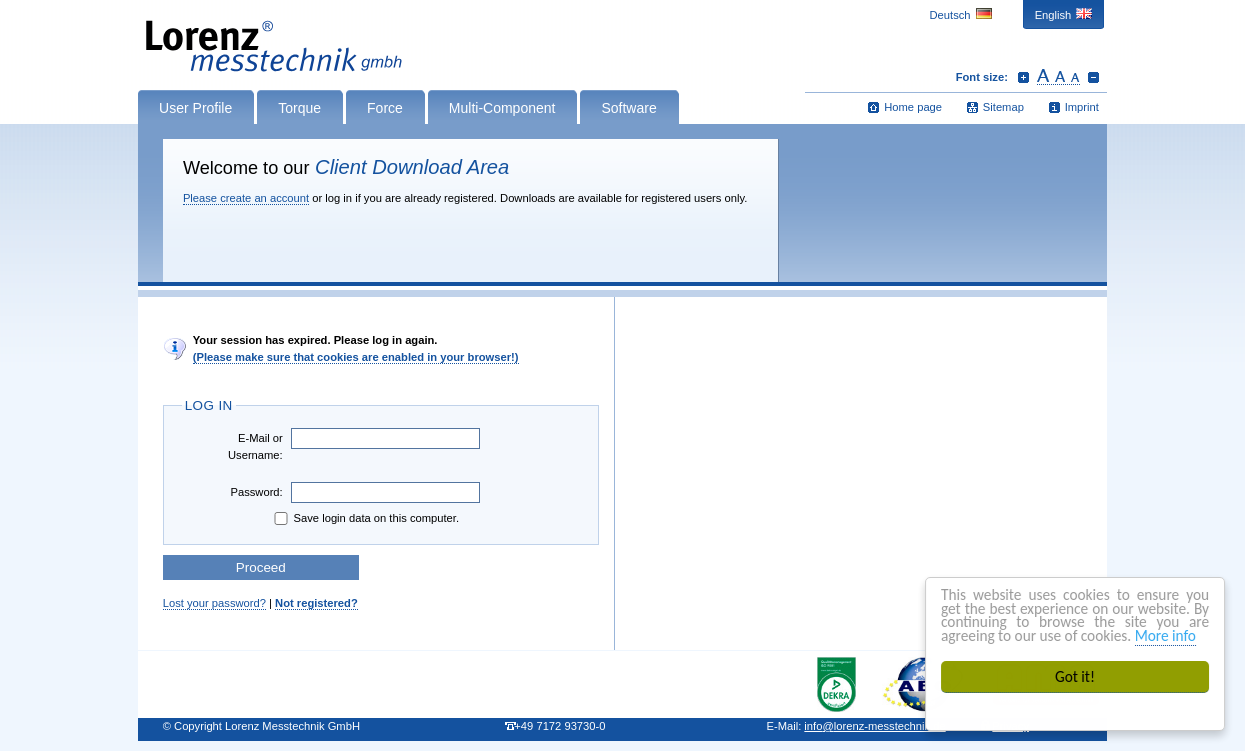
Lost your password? (214, 603)
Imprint (1082, 107)
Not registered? (316, 603)
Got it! (1075, 676)
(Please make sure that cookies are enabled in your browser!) (356, 357)
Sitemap (1003, 107)
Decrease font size (1093, 77)
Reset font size (1058, 77)
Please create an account (246, 198)
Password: (256, 492)
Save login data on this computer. (365, 518)
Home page (913, 107)
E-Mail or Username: (255, 446)
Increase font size (1023, 77)
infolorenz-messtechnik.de (874, 726)
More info (1165, 635)
